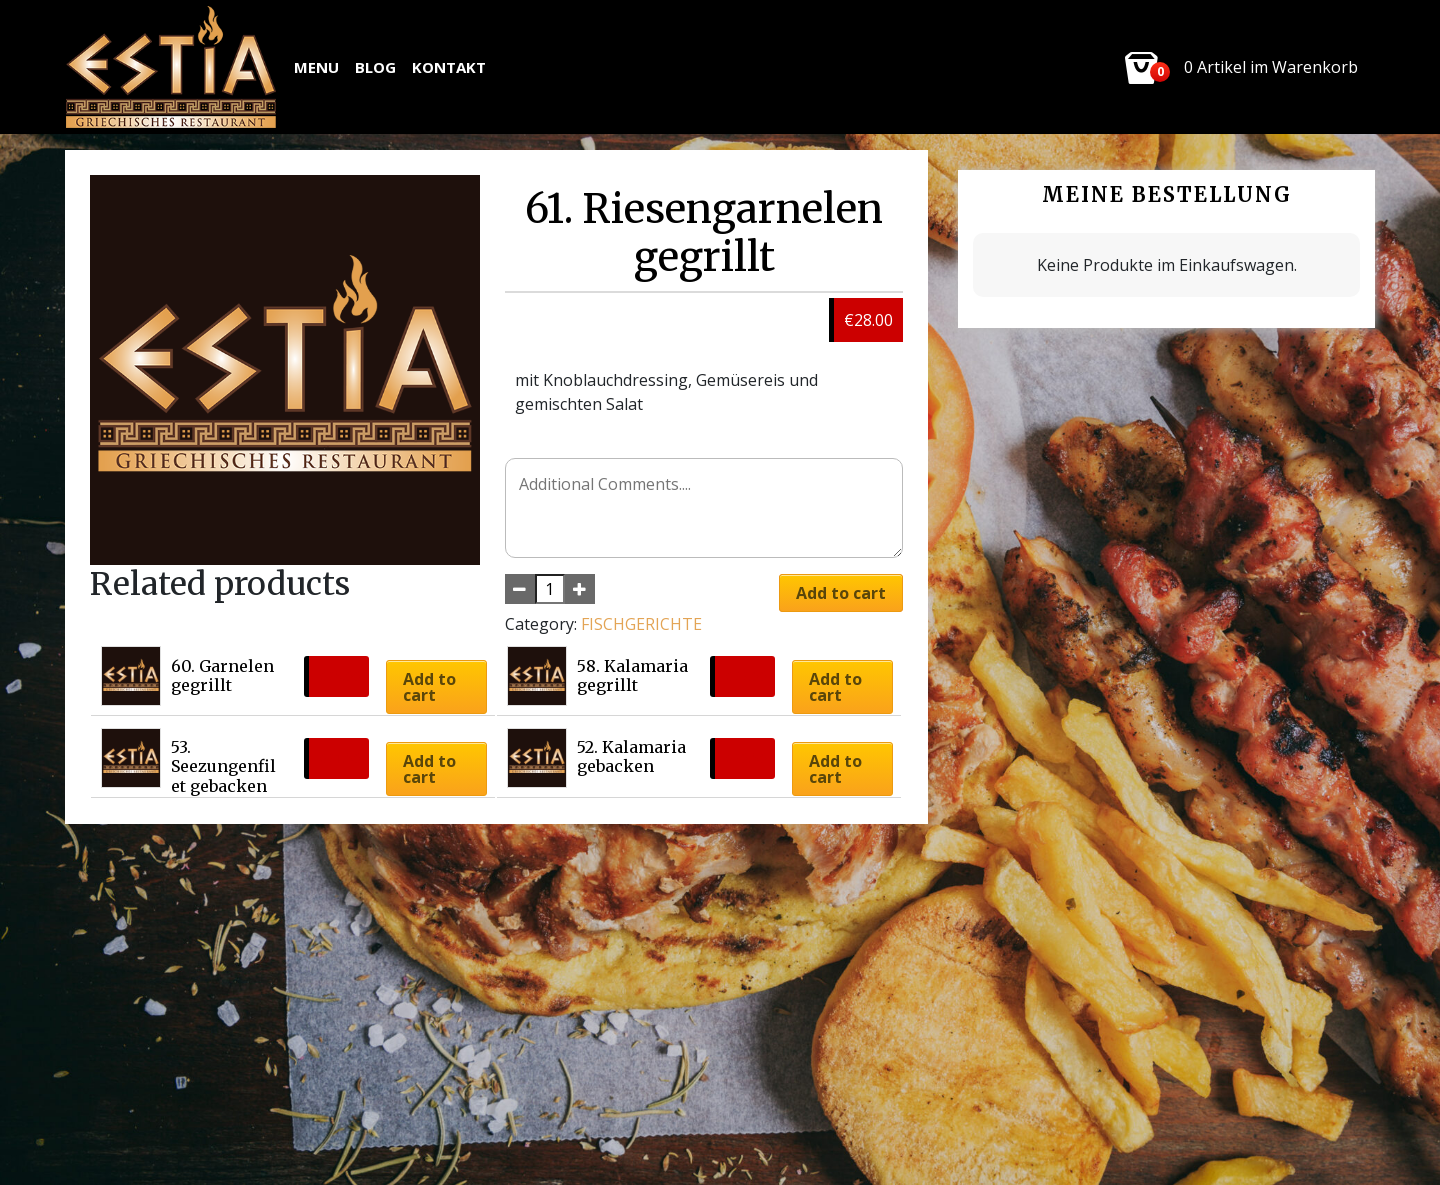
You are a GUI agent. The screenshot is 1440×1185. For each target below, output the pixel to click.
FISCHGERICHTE (641, 624)
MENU (316, 67)
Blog (375, 67)
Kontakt (449, 67)
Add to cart (841, 593)
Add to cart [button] (429, 687)
